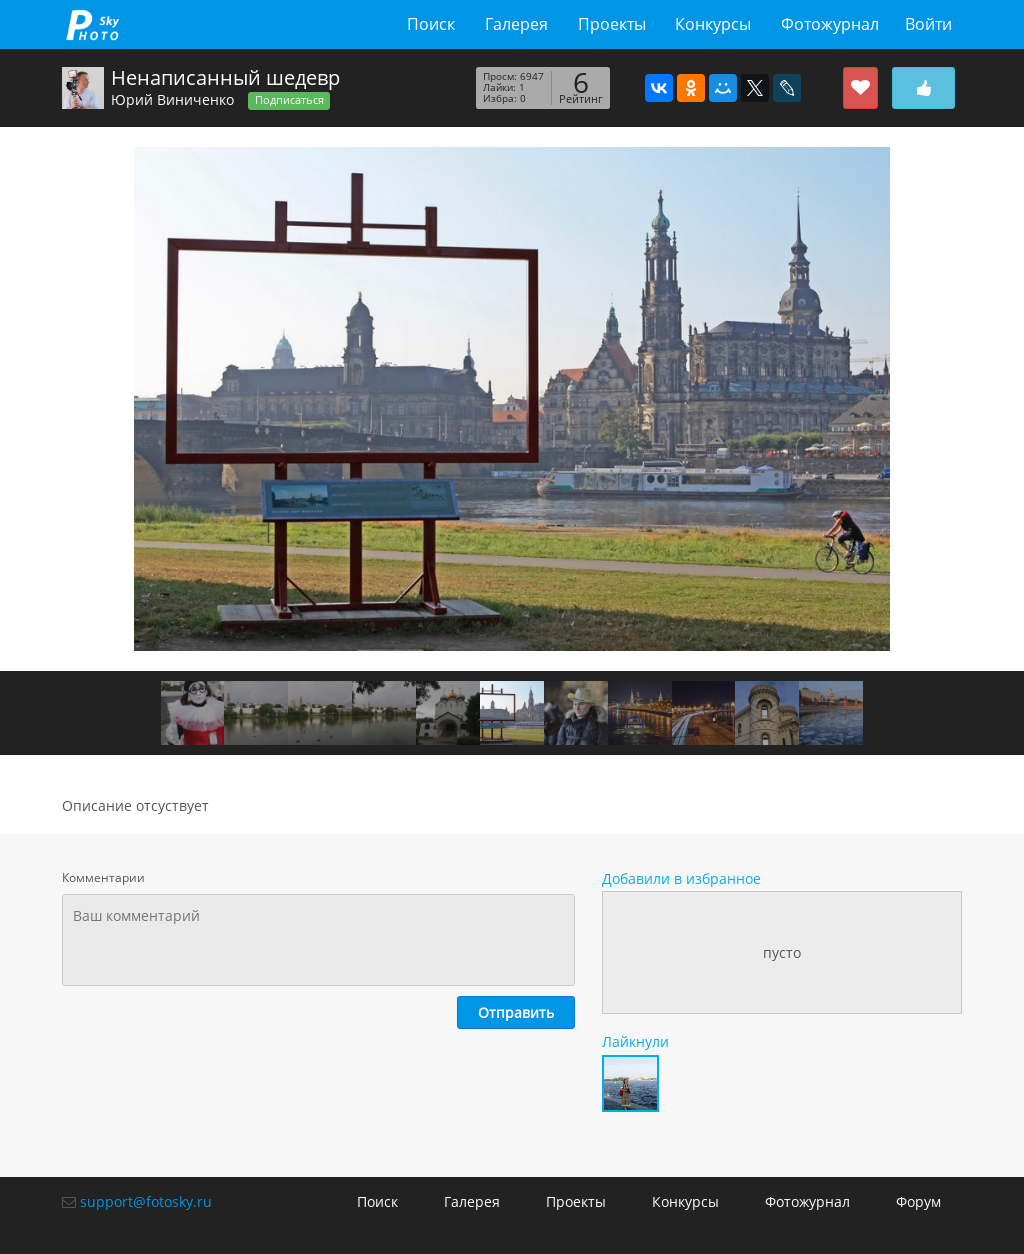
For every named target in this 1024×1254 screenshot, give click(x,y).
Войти (928, 24)
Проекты (612, 24)
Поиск (431, 24)
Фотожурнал (830, 24)
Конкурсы (713, 24)
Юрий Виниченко (172, 99)
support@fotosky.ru (146, 1201)
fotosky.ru (92, 24)
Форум (918, 1201)
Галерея (516, 24)
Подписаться (289, 100)
